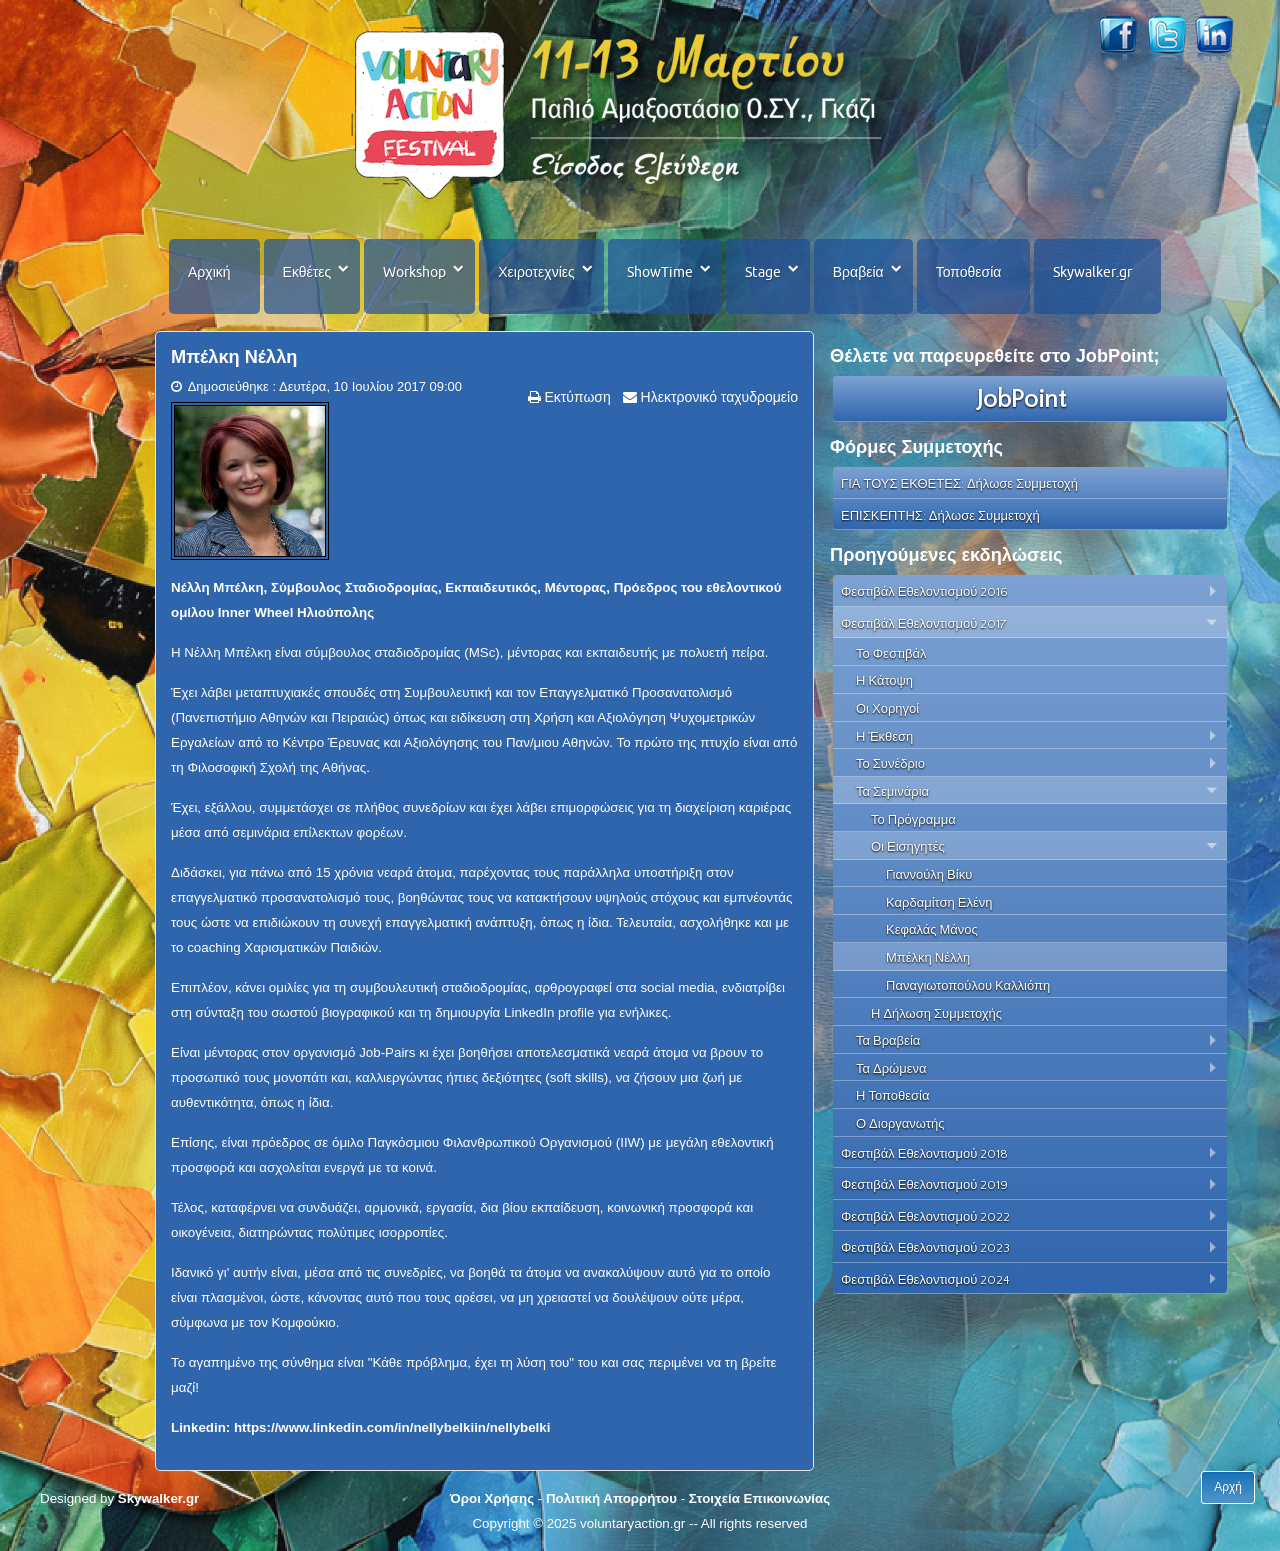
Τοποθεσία (969, 272)
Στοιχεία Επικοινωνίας (759, 1498)
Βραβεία (858, 272)
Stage (763, 272)
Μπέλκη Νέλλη (234, 357)
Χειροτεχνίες (536, 272)
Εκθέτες (307, 272)
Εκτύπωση (576, 397)
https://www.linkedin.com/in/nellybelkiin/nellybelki (392, 1427)
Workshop (414, 272)
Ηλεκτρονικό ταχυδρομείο (717, 397)
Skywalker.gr (1092, 272)
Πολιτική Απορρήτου (611, 1498)
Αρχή (1228, 1487)
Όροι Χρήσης (492, 1498)
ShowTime (660, 272)
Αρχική (209, 272)
